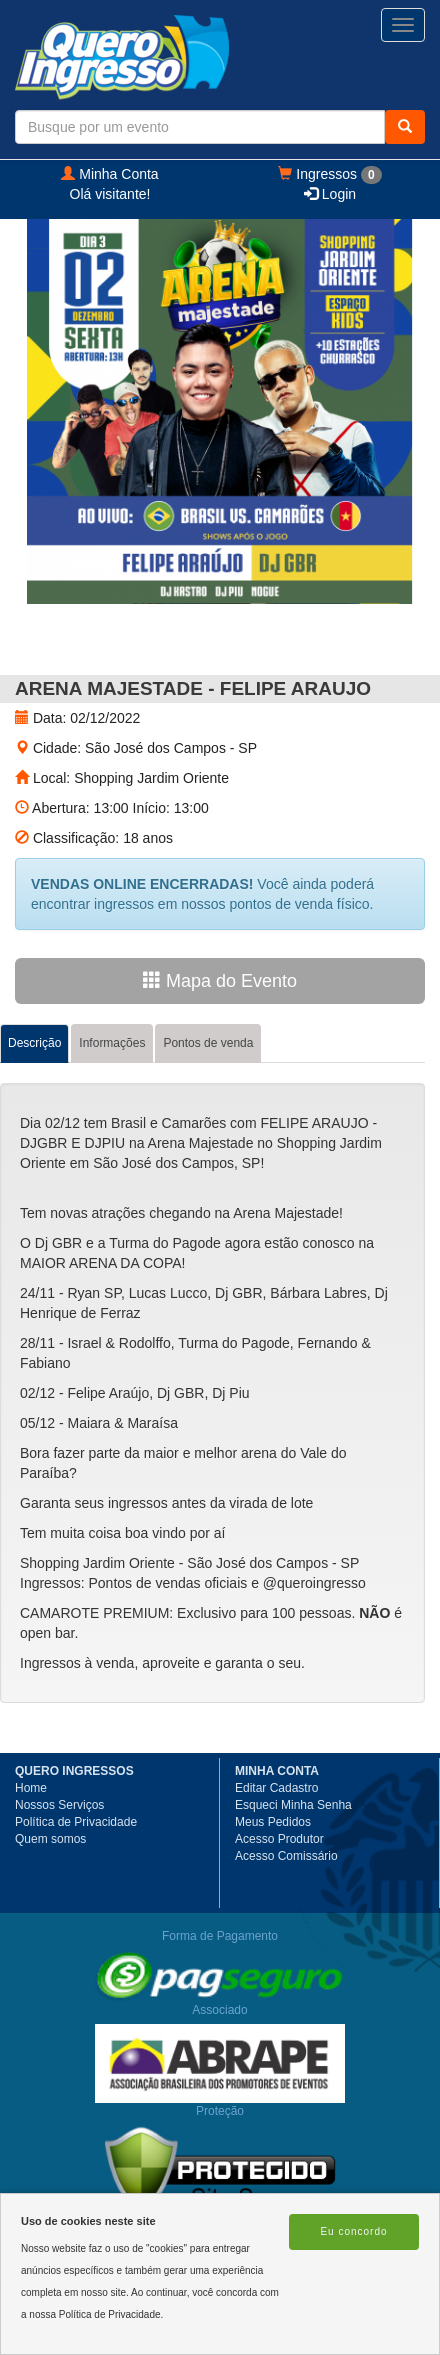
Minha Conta (109, 174)
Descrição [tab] (34, 1043)
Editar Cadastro (276, 1788)
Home (31, 1788)
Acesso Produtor (279, 1839)
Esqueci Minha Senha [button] (293, 1805)
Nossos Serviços (59, 1805)
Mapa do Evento (220, 980)
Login (330, 194)
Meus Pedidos (273, 1822)
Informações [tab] (112, 1043)
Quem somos (50, 1839)
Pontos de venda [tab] (208, 1043)
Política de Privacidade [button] (76, 1822)
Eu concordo (353, 2231)
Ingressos (329, 175)
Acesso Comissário (286, 1856)
